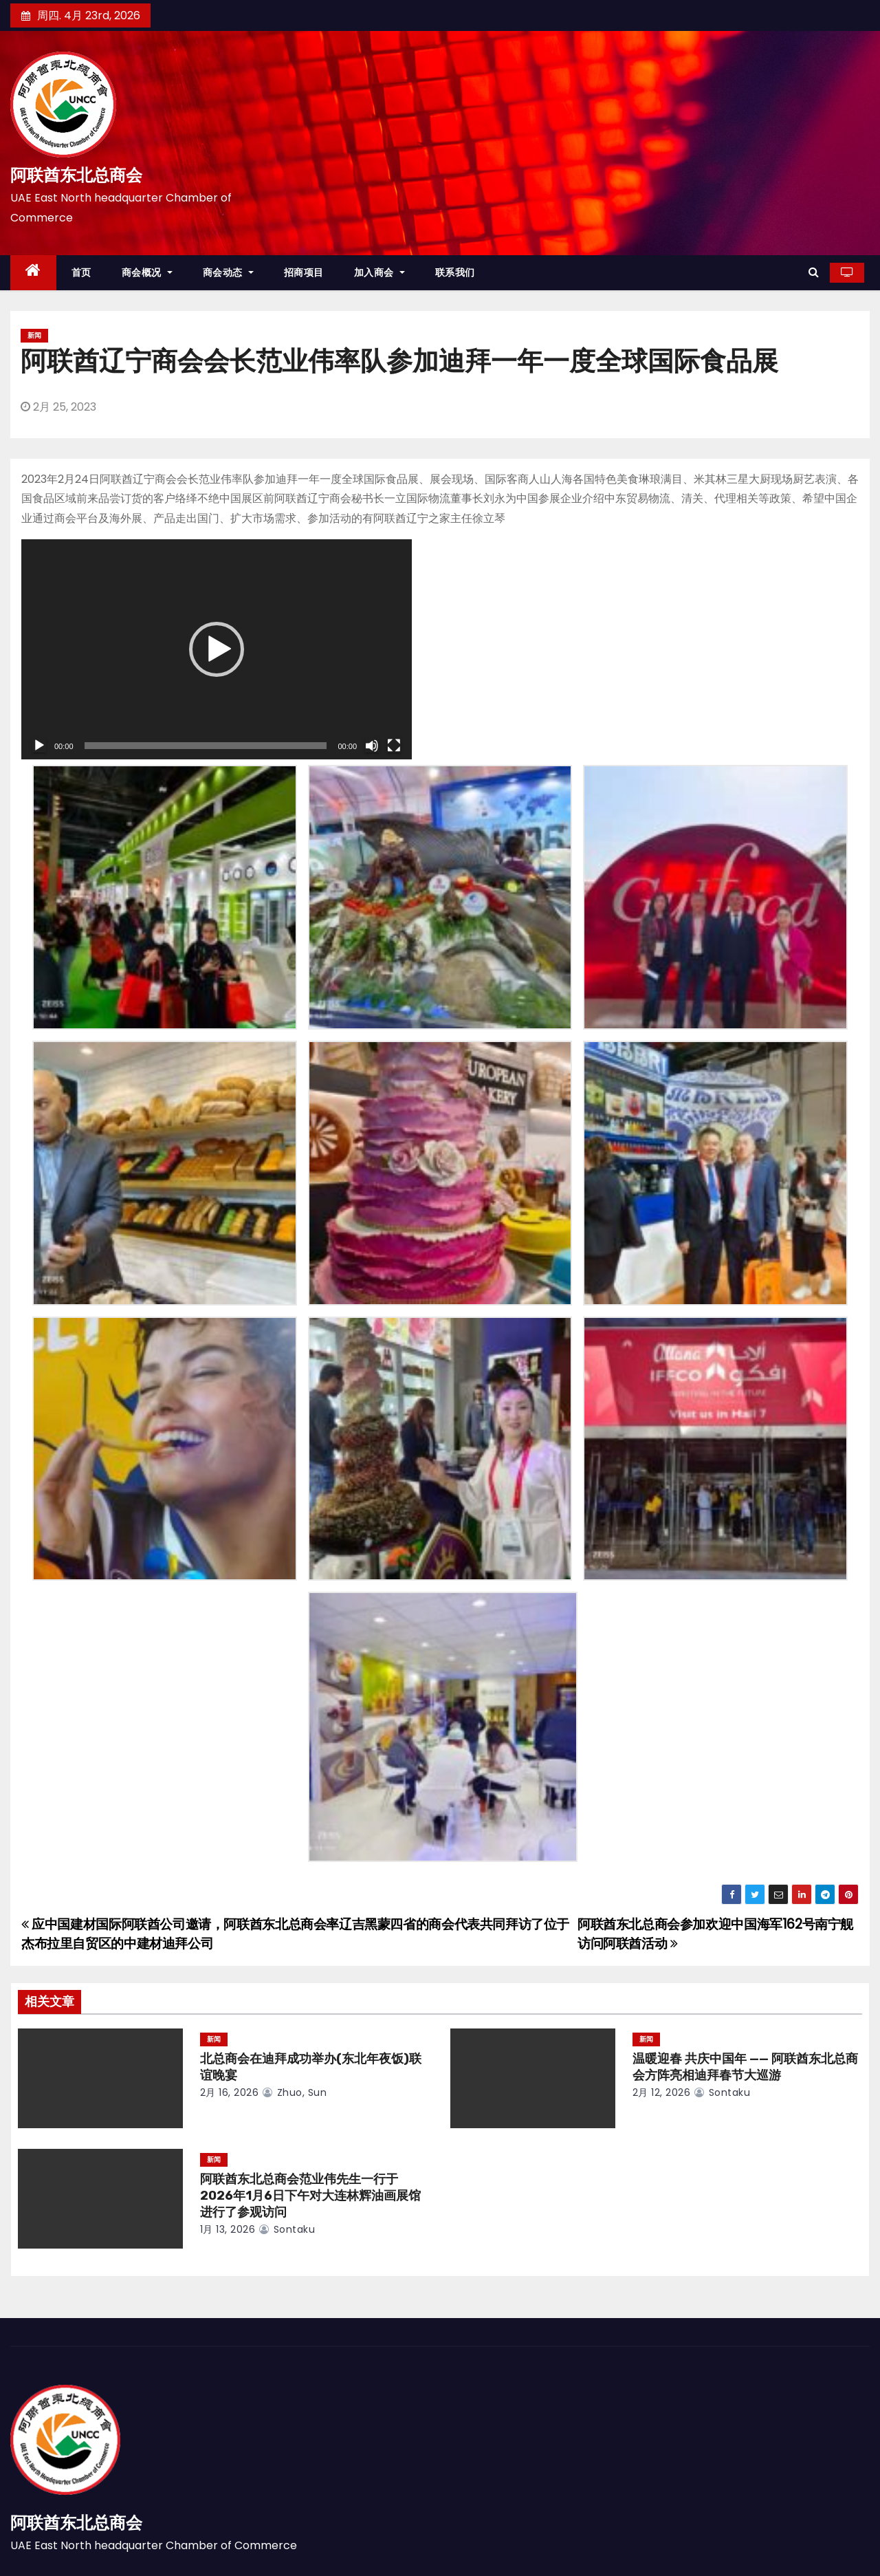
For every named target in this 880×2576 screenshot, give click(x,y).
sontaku (722, 2092)
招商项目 (304, 272)
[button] (813, 272)
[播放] (39, 746)
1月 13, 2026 (228, 2229)
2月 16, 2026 (229, 2092)
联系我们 (455, 272)
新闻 (34, 335)
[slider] (206, 745)
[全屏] (394, 746)
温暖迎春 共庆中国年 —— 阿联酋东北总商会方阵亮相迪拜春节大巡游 (745, 2067)
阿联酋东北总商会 (76, 175)
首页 (81, 272)
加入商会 (379, 272)
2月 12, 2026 (661, 2092)
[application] (216, 649)
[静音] (372, 746)
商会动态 (228, 272)
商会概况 (147, 272)
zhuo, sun (294, 2092)
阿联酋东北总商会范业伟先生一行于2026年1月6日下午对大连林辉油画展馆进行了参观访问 (310, 2196)
